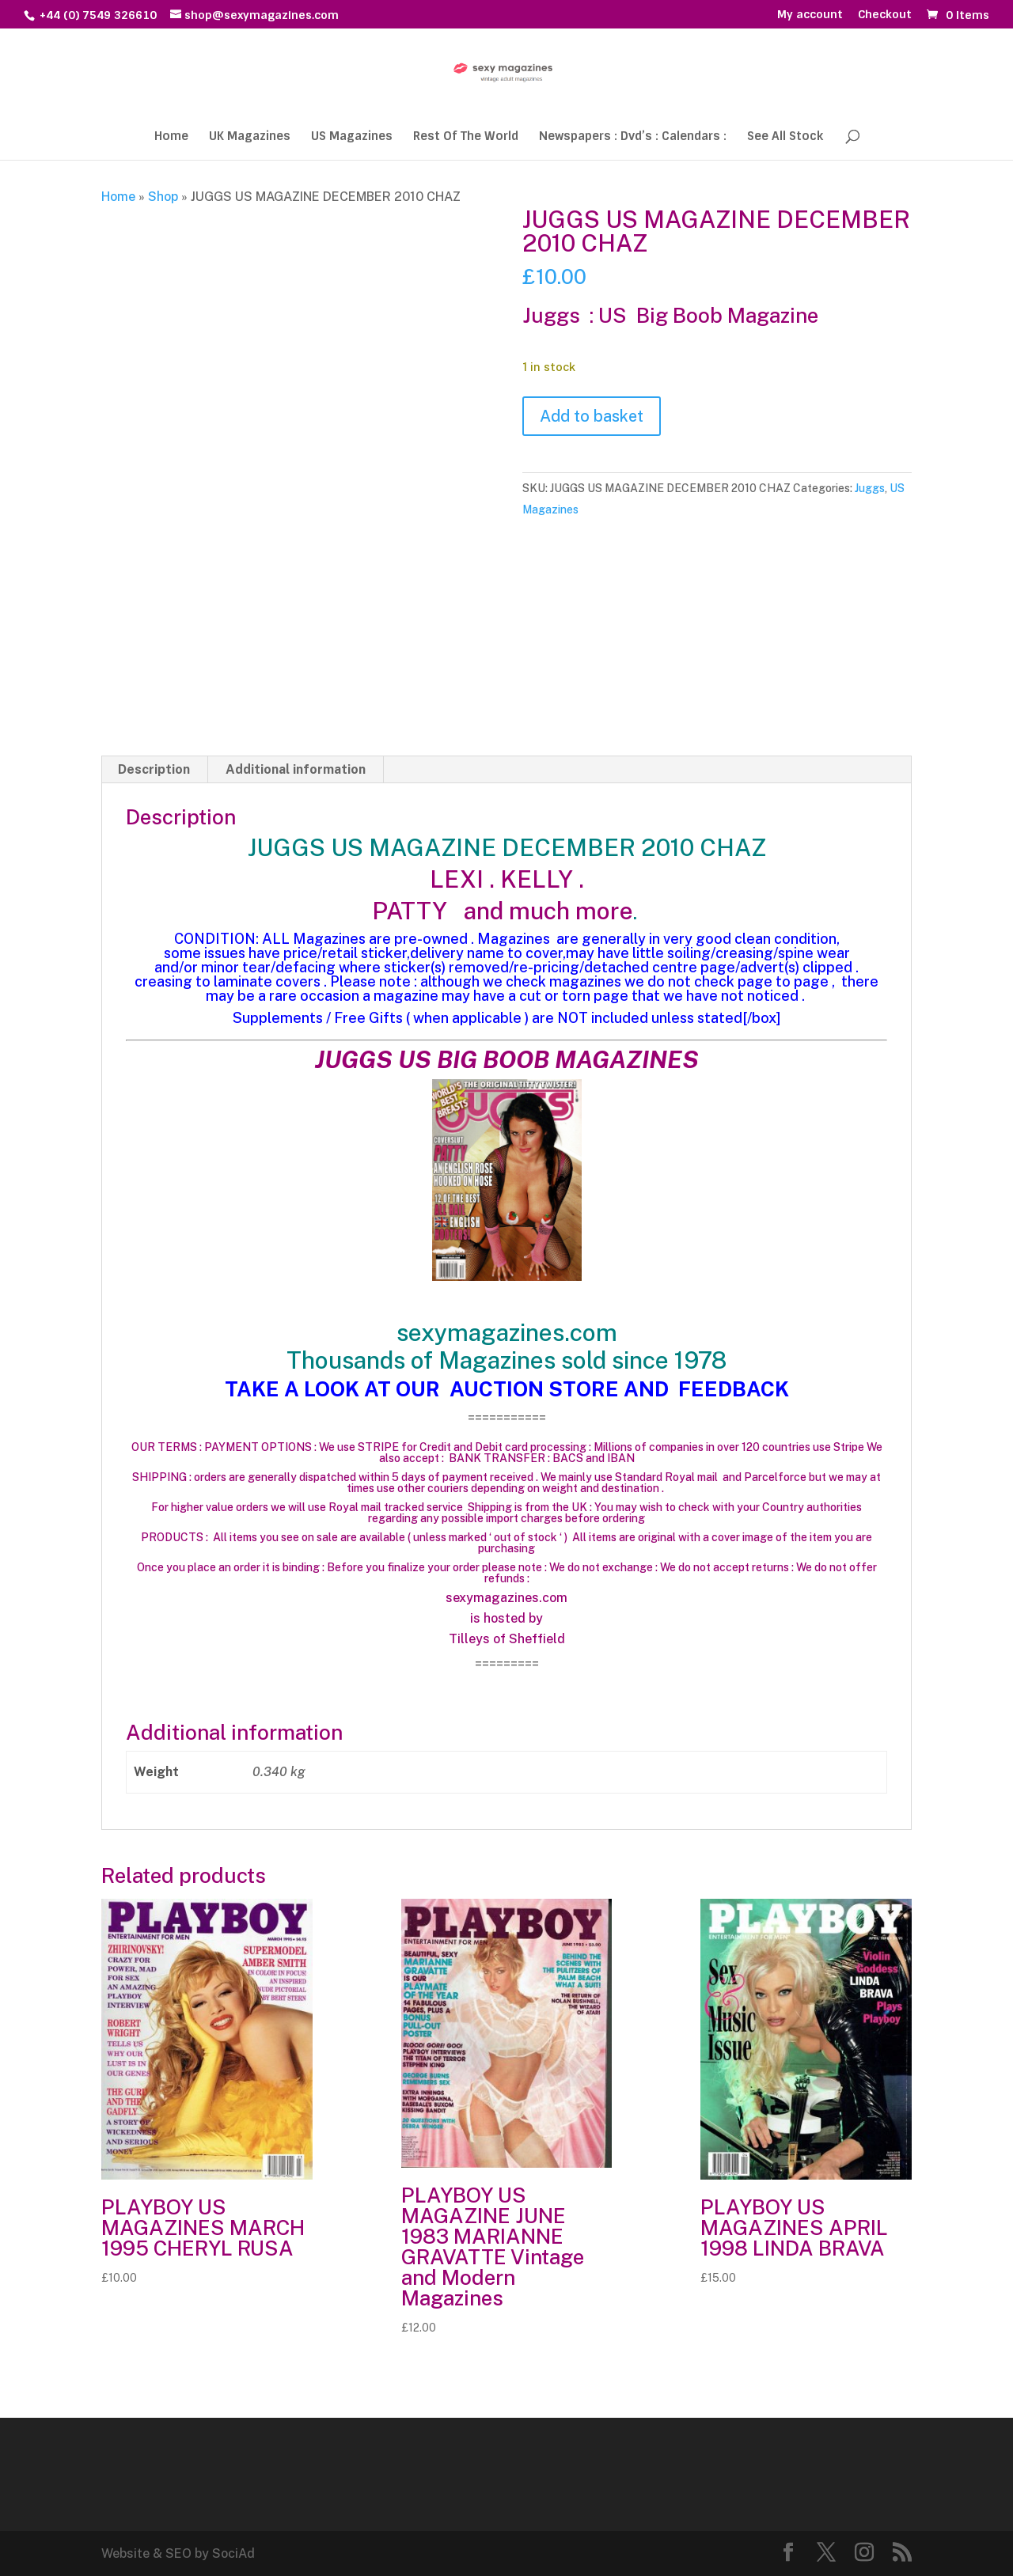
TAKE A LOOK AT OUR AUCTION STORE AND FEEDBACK (507, 1389)
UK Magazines (249, 137)
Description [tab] (154, 769)
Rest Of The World (465, 137)
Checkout (885, 15)
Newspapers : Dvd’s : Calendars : (633, 137)
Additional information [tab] (296, 769)
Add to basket (591, 416)
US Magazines (352, 137)
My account (810, 15)
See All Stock (785, 137)
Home (171, 137)
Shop (163, 196)
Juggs (870, 488)
